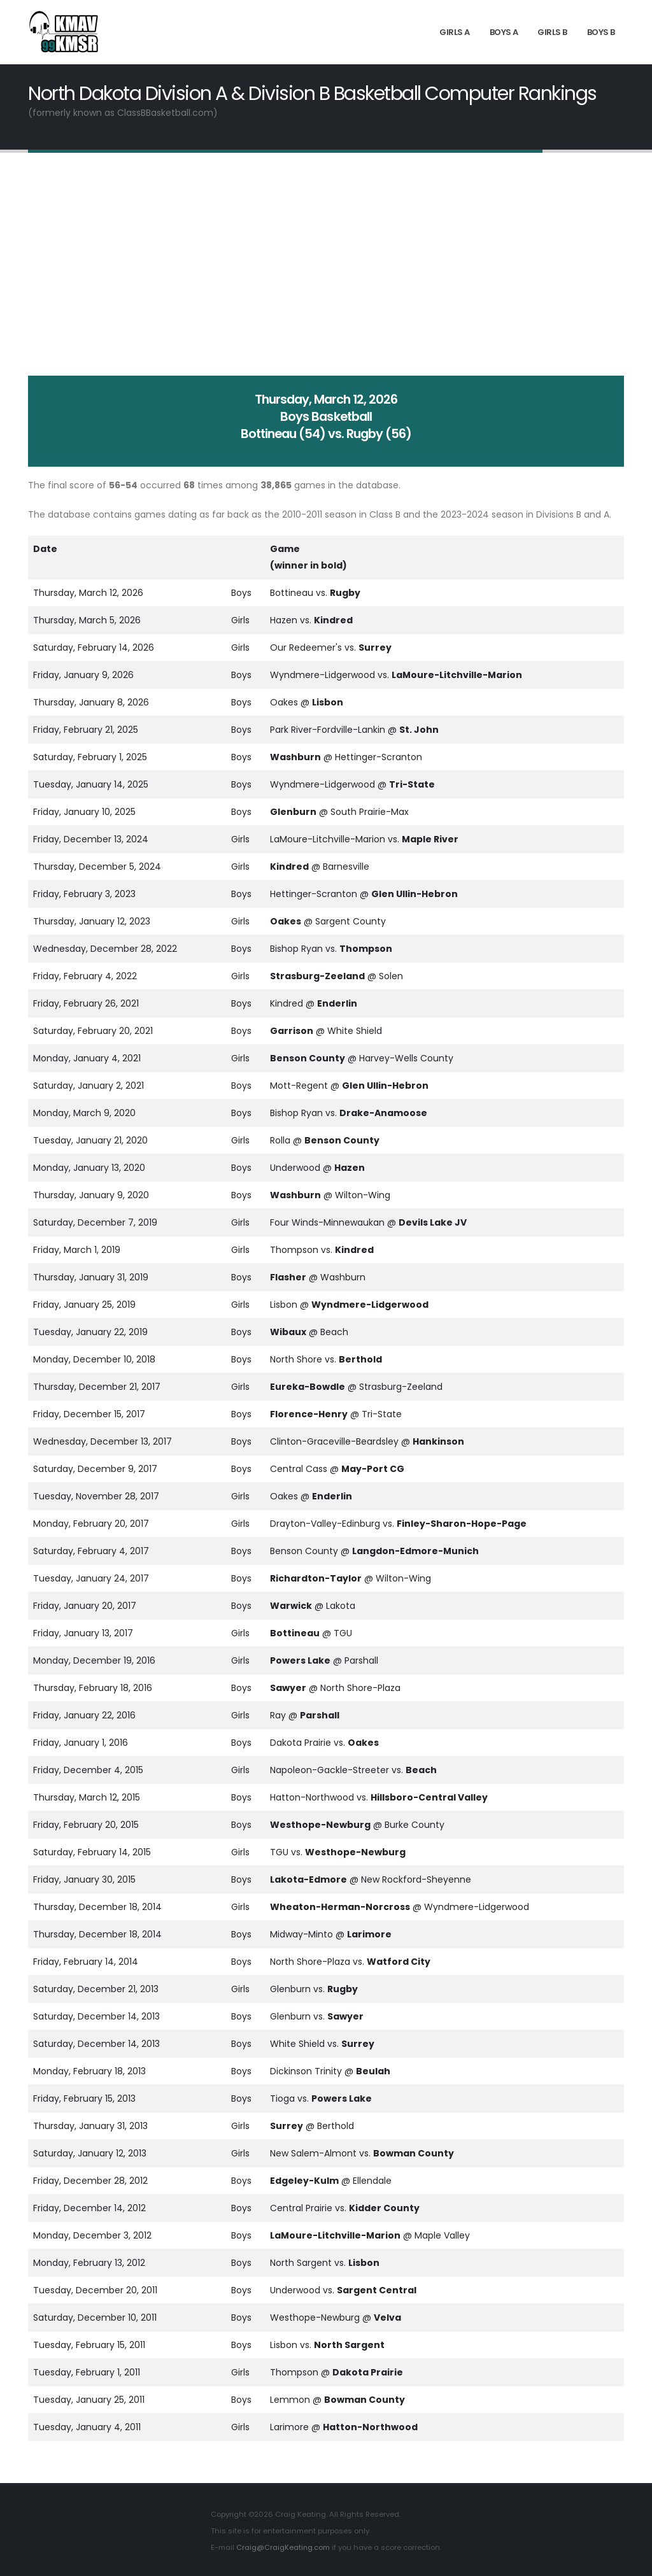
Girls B (552, 32)
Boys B (601, 32)
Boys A (504, 32)
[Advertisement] (326, 264)
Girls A (454, 32)
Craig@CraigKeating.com (283, 2547)
